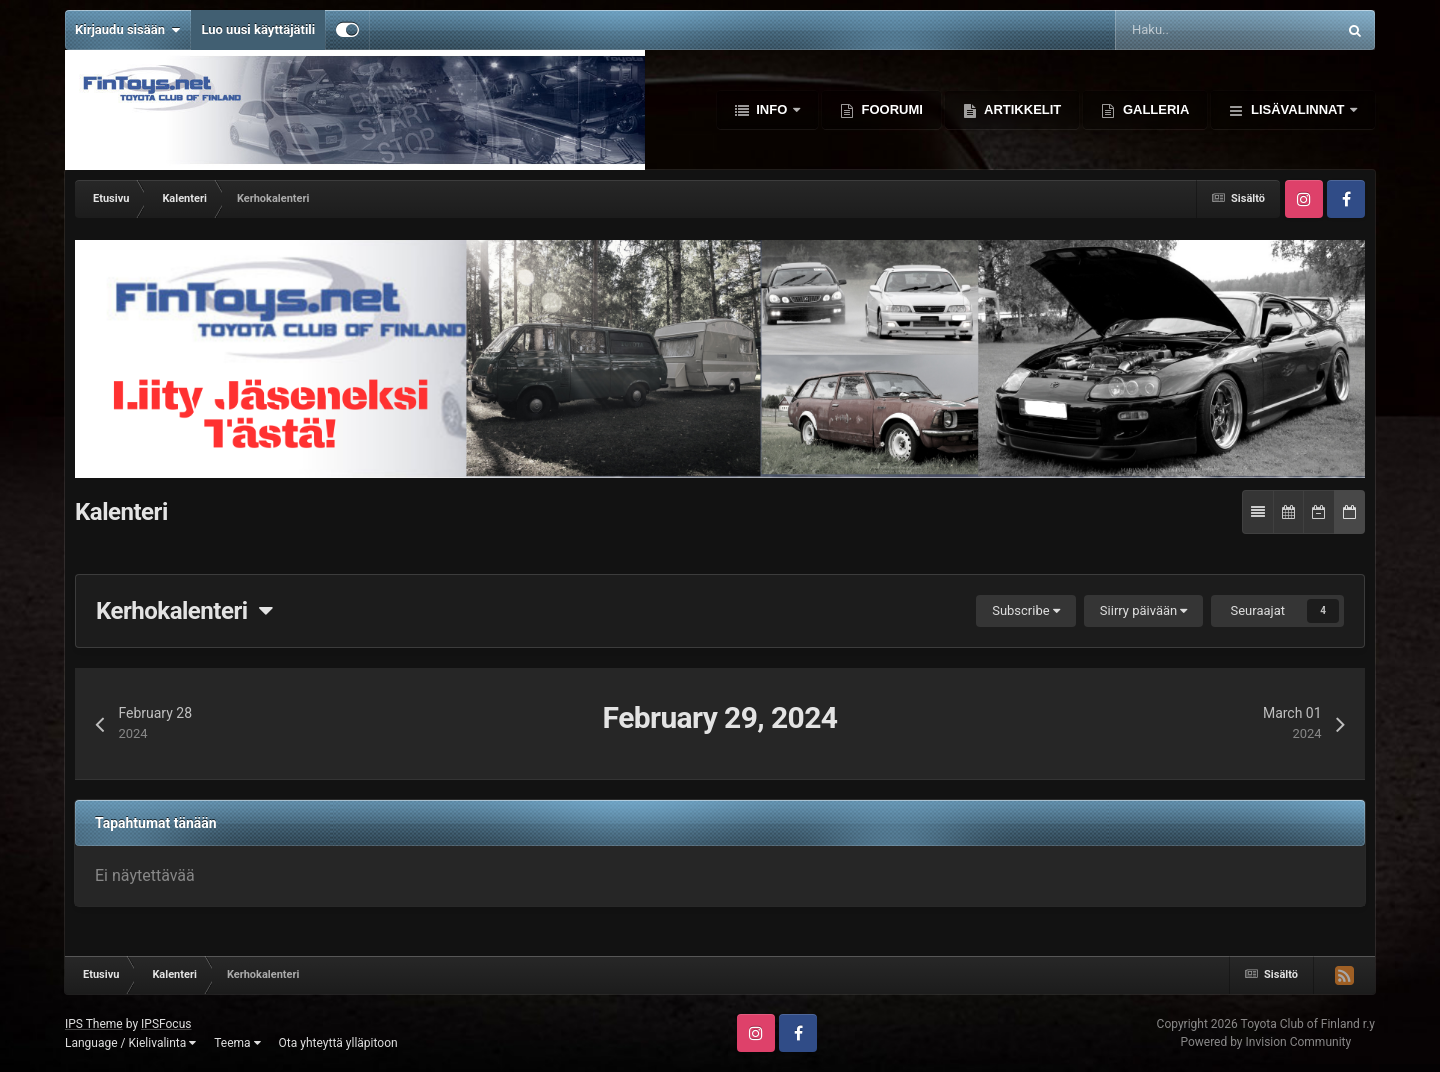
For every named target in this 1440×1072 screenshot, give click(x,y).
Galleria (1154, 109)
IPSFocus (166, 1024)
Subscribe (1026, 610)
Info (772, 109)
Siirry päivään (1144, 610)
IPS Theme (94, 1024)
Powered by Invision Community (1265, 1042)
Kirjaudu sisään (127, 30)
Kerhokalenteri (184, 611)
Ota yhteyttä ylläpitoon (338, 1043)
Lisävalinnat (1297, 109)
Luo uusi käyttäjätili (258, 29)
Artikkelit (1021, 109)
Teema (237, 1043)
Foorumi (890, 109)
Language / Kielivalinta (130, 1043)
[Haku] (1169, 30)
